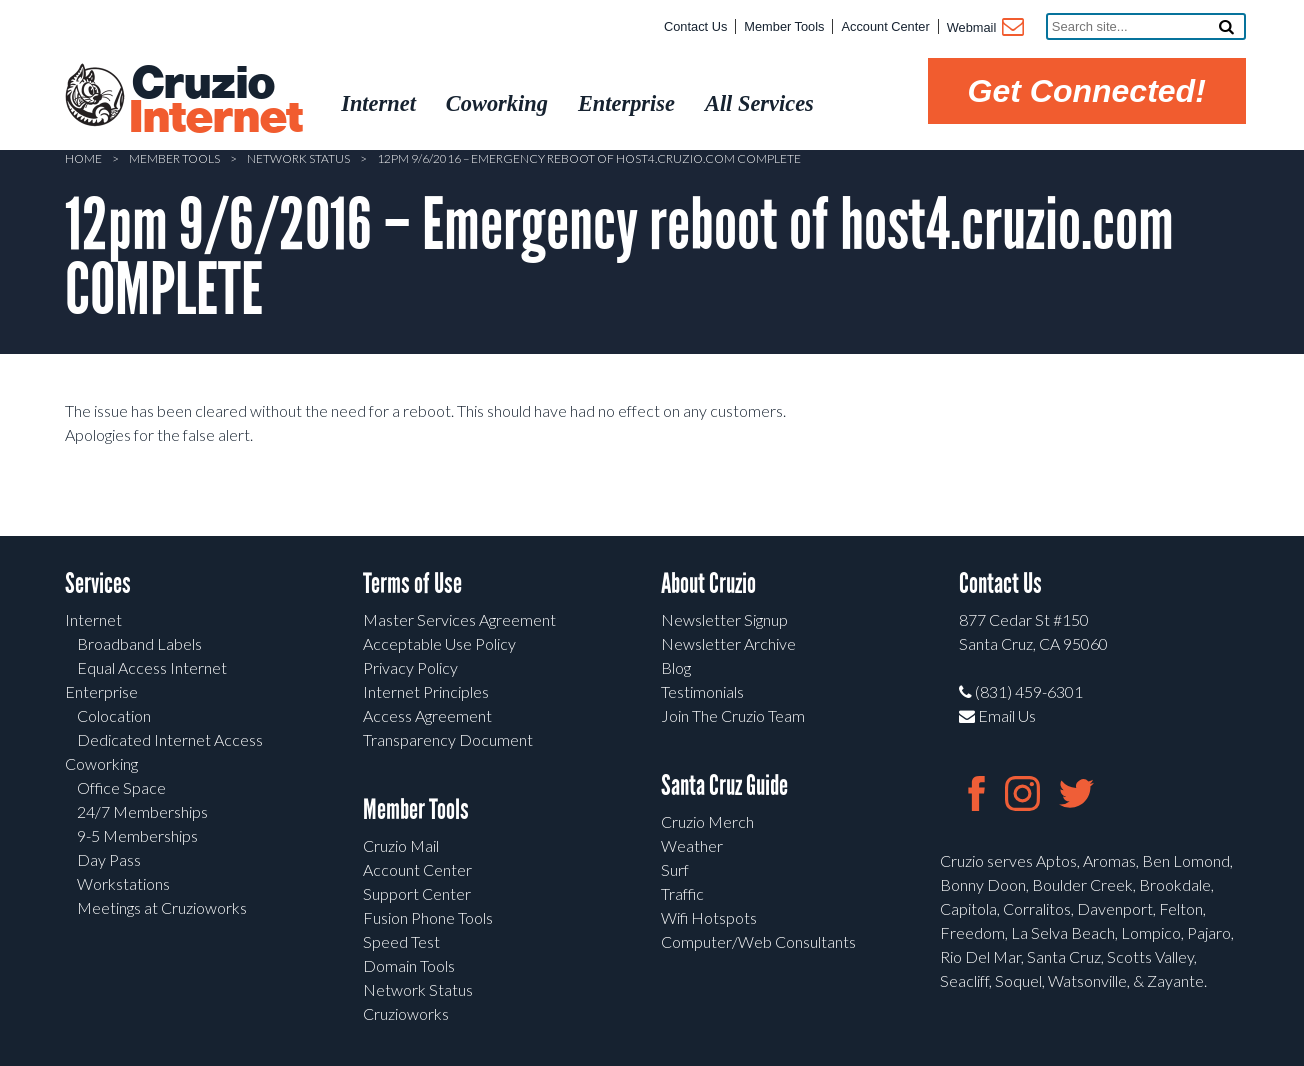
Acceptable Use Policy (439, 643)
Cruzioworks (406, 1013)
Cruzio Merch (707, 821)
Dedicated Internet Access (170, 739)
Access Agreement (427, 715)
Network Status (298, 158)
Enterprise (101, 691)
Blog (676, 667)
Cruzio (215, 101)
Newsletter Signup (724, 619)
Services (98, 583)
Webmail (984, 29)
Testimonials (702, 691)
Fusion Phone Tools (428, 917)
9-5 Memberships (137, 835)
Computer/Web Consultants (758, 941)
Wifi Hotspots (709, 917)
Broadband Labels (139, 643)
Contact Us (695, 26)
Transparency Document (448, 739)
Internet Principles (426, 691)
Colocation (114, 715)
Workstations (123, 883)
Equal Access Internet (152, 667)
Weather (692, 845)
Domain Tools (409, 965)
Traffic (682, 893)
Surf (675, 869)
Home (83, 158)
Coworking (101, 763)
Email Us (997, 715)
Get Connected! (1087, 91)
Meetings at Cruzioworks (162, 907)
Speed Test (401, 941)
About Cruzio (708, 583)
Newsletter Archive (728, 643)
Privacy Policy (410, 667)
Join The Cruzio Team (733, 715)
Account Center (885, 26)
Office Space (121, 787)
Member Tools (784, 26)
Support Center (417, 893)
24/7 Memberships (142, 811)
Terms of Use (412, 583)
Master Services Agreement (459, 619)
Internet (93, 619)
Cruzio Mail (401, 845)
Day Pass (109, 859)
